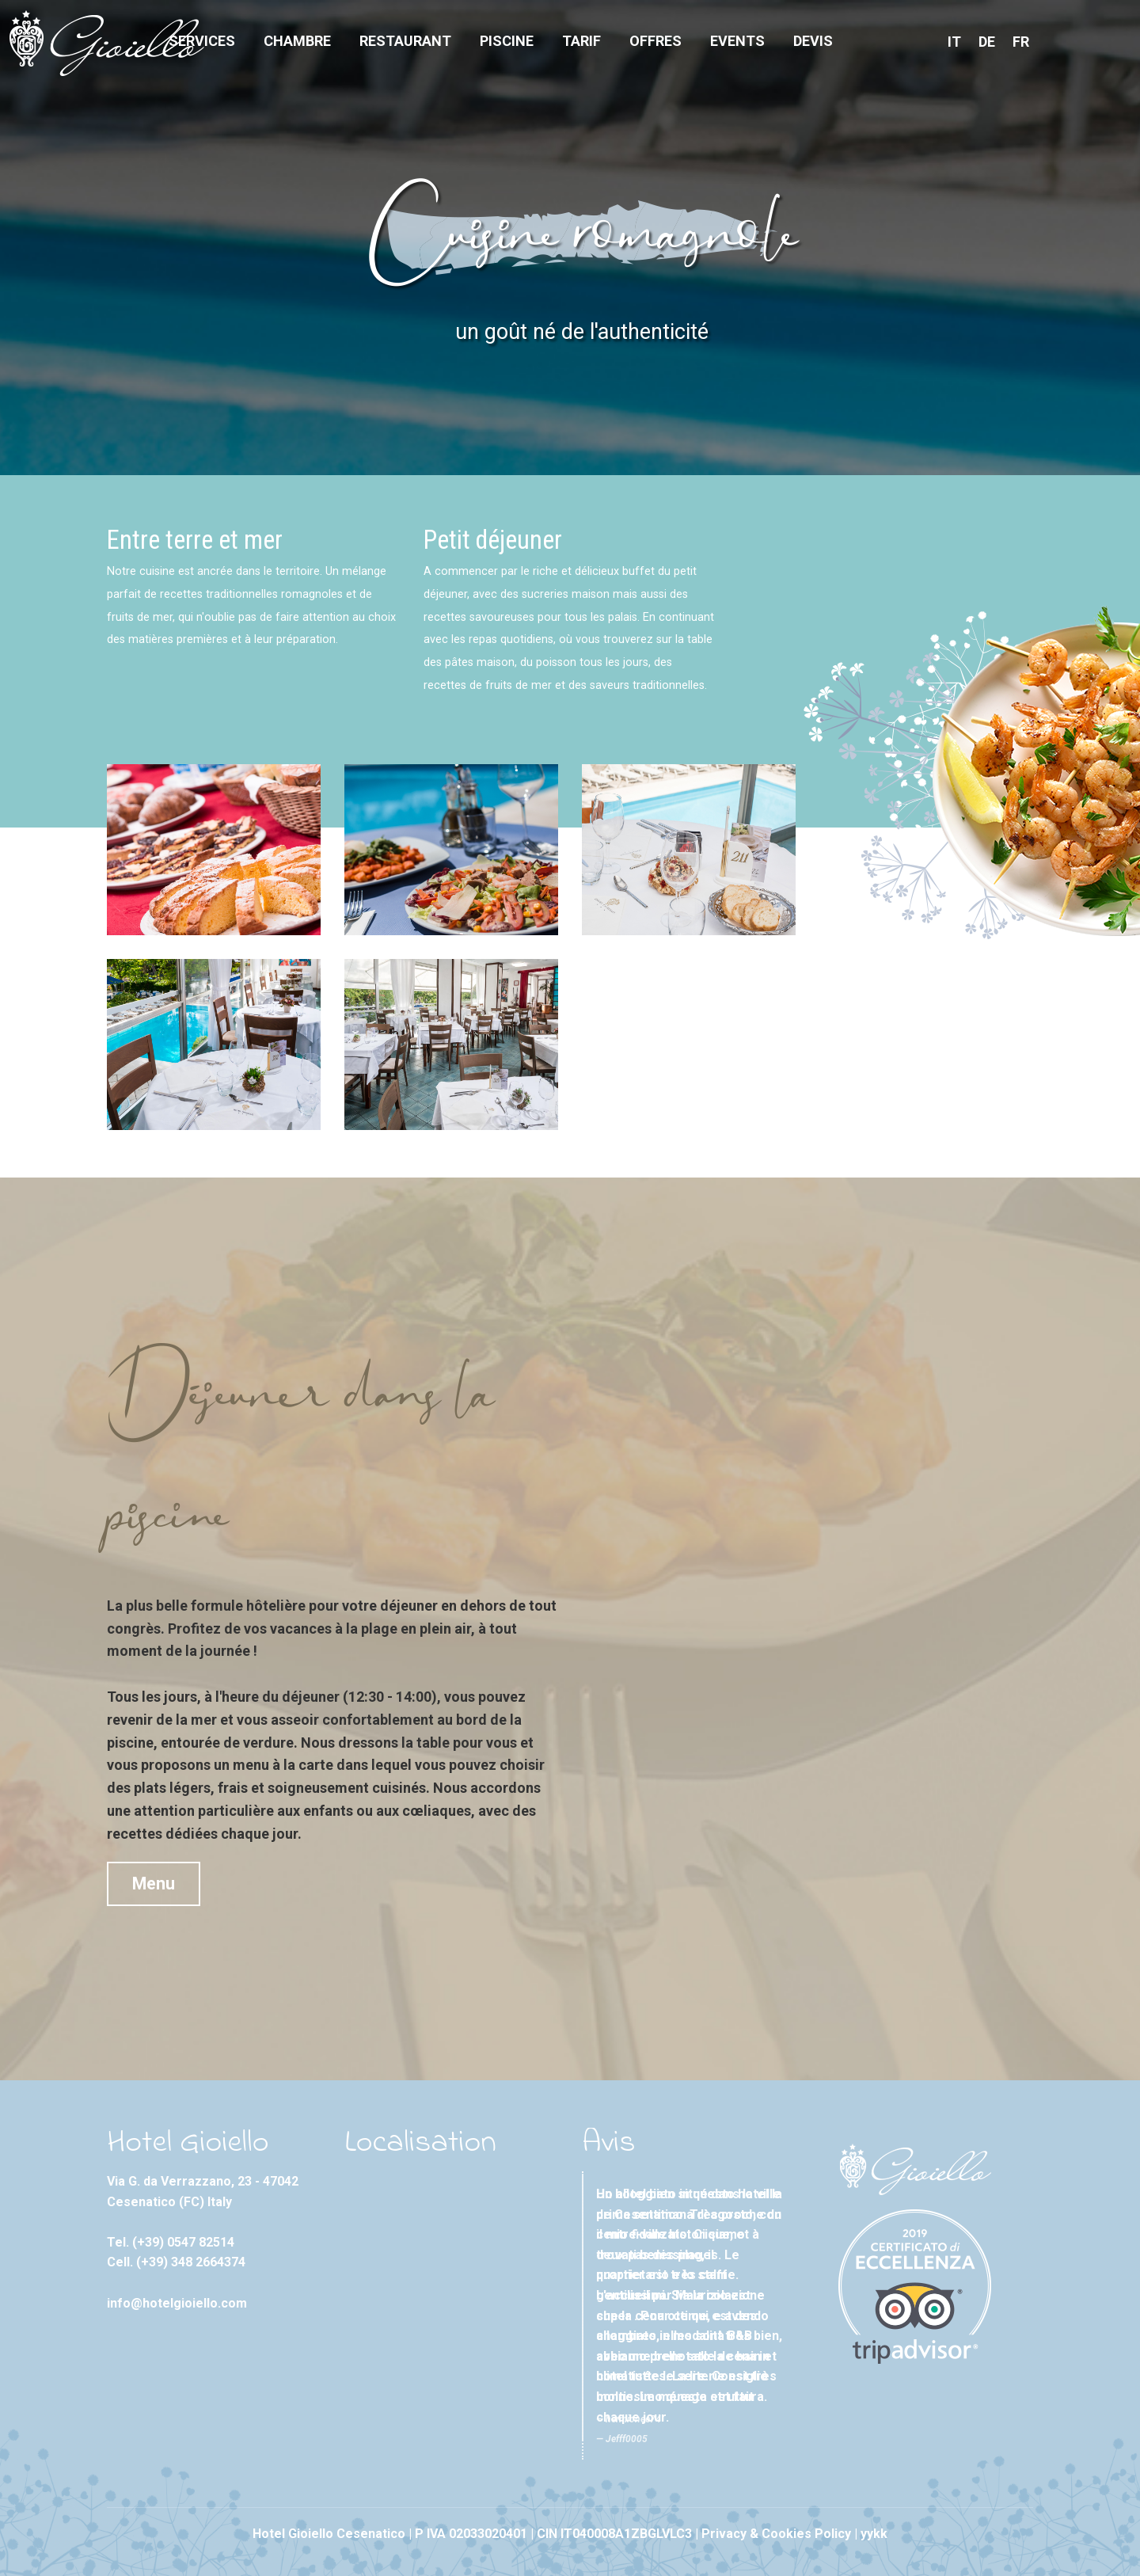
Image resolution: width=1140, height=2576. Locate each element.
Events (737, 40)
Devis (813, 40)
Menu (153, 1883)
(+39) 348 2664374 (190, 2262)
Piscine (507, 40)
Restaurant (405, 40)
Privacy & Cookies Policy (776, 2533)
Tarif (581, 40)
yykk (874, 2533)
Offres (655, 40)
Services (202, 40)
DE (986, 41)
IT (954, 41)
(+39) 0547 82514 (183, 2242)
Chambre (297, 40)
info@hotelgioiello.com (177, 2303)
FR (1021, 41)
